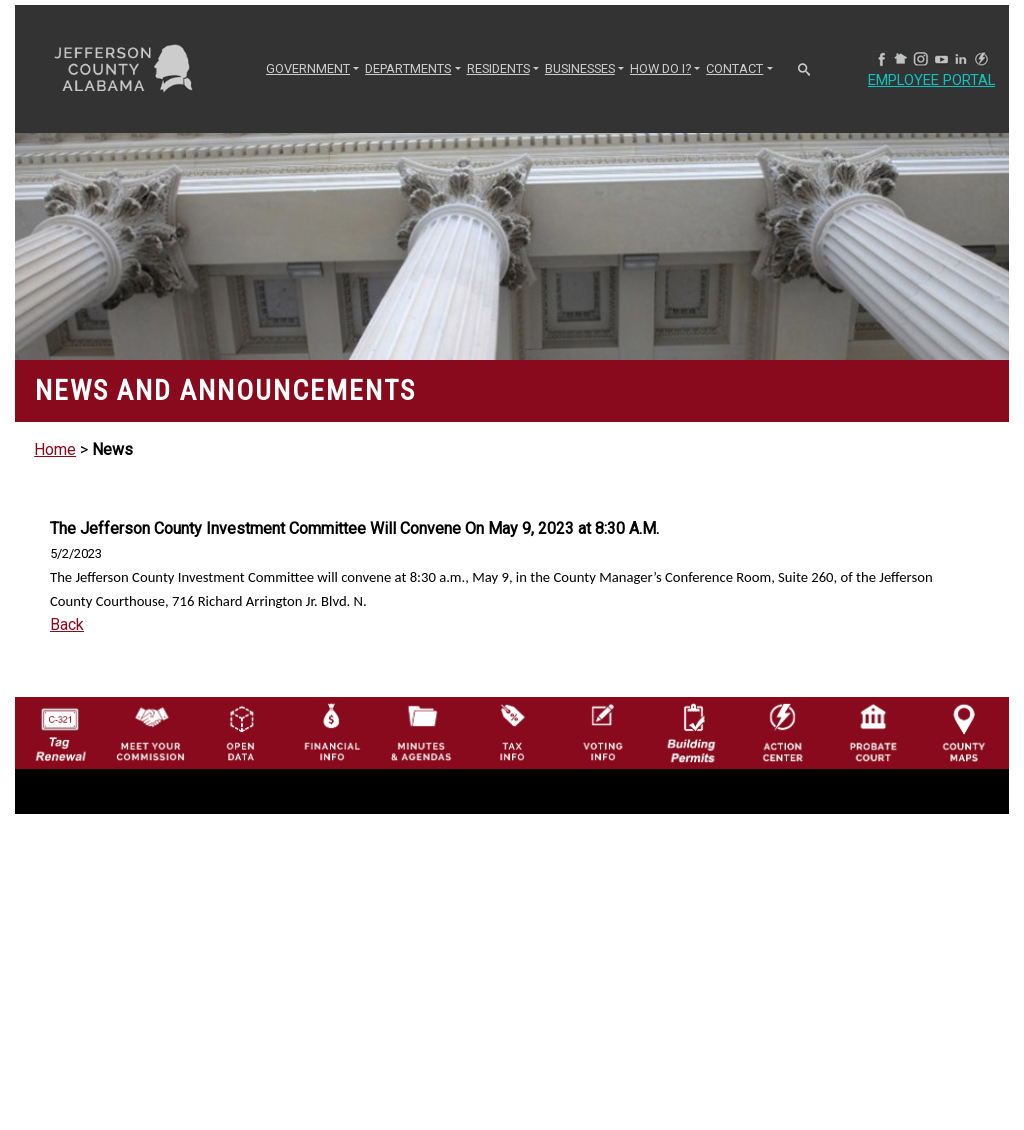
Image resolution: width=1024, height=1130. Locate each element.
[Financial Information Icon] (331, 731)
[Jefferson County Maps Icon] (964, 731)
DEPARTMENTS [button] (408, 68)
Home (55, 449)
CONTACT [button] (734, 68)
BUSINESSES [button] (580, 68)
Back (67, 624)
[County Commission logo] (150, 731)
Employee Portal (939, 80)
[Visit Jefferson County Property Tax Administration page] (512, 731)
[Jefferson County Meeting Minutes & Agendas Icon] (421, 731)
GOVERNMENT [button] (308, 68)
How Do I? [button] (660, 68)
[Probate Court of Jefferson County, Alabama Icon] (873, 731)
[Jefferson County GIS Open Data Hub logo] (241, 731)
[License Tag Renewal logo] (60, 728)
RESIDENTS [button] (498, 68)
